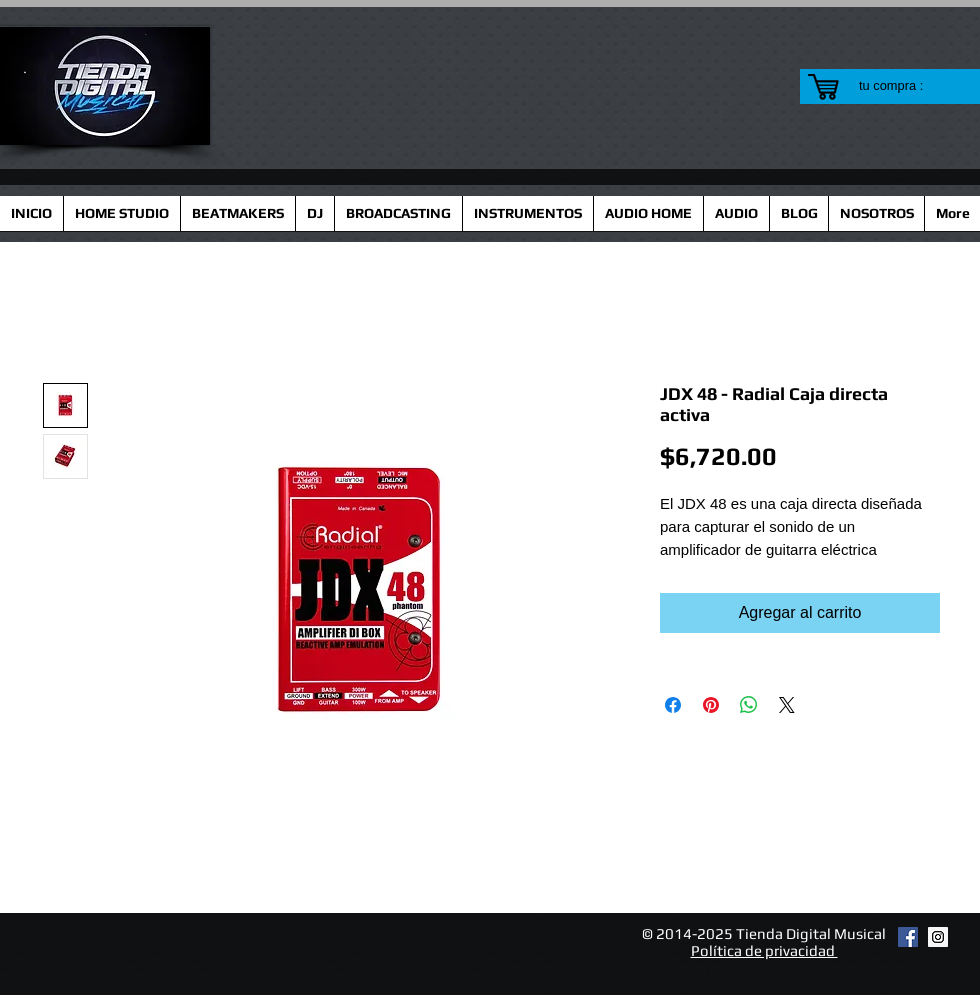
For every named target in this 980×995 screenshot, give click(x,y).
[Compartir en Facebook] (673, 705)
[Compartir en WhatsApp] (749, 705)
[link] (903, 85)
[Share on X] (787, 705)
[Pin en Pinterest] (711, 705)
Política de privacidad (764, 950)
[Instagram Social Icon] (938, 937)
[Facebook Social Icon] (908, 937)
